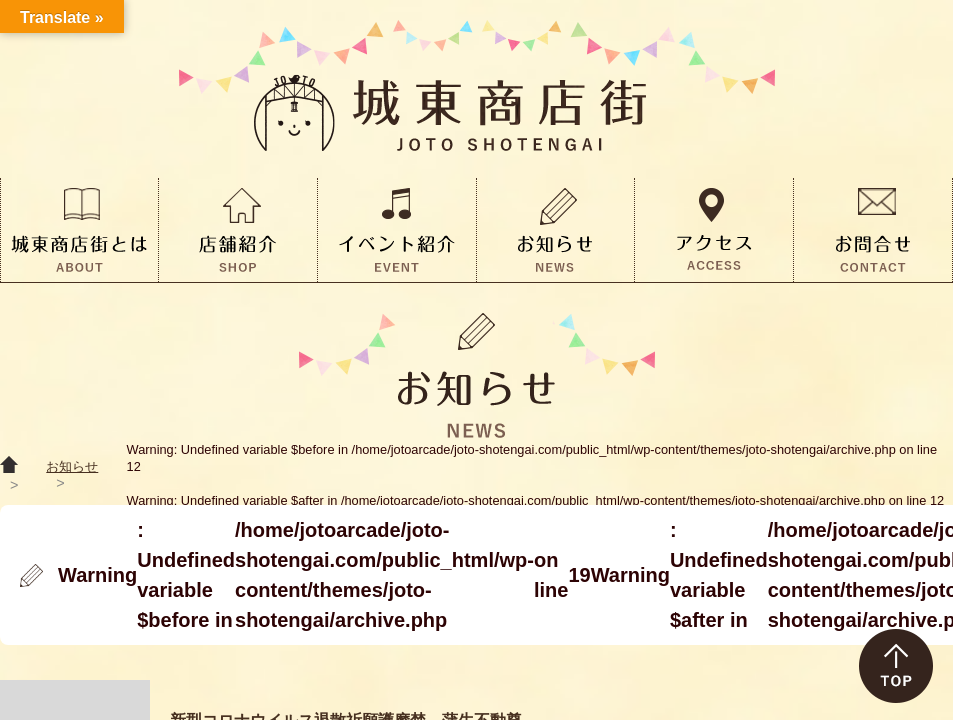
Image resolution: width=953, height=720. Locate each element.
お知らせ (72, 466)
